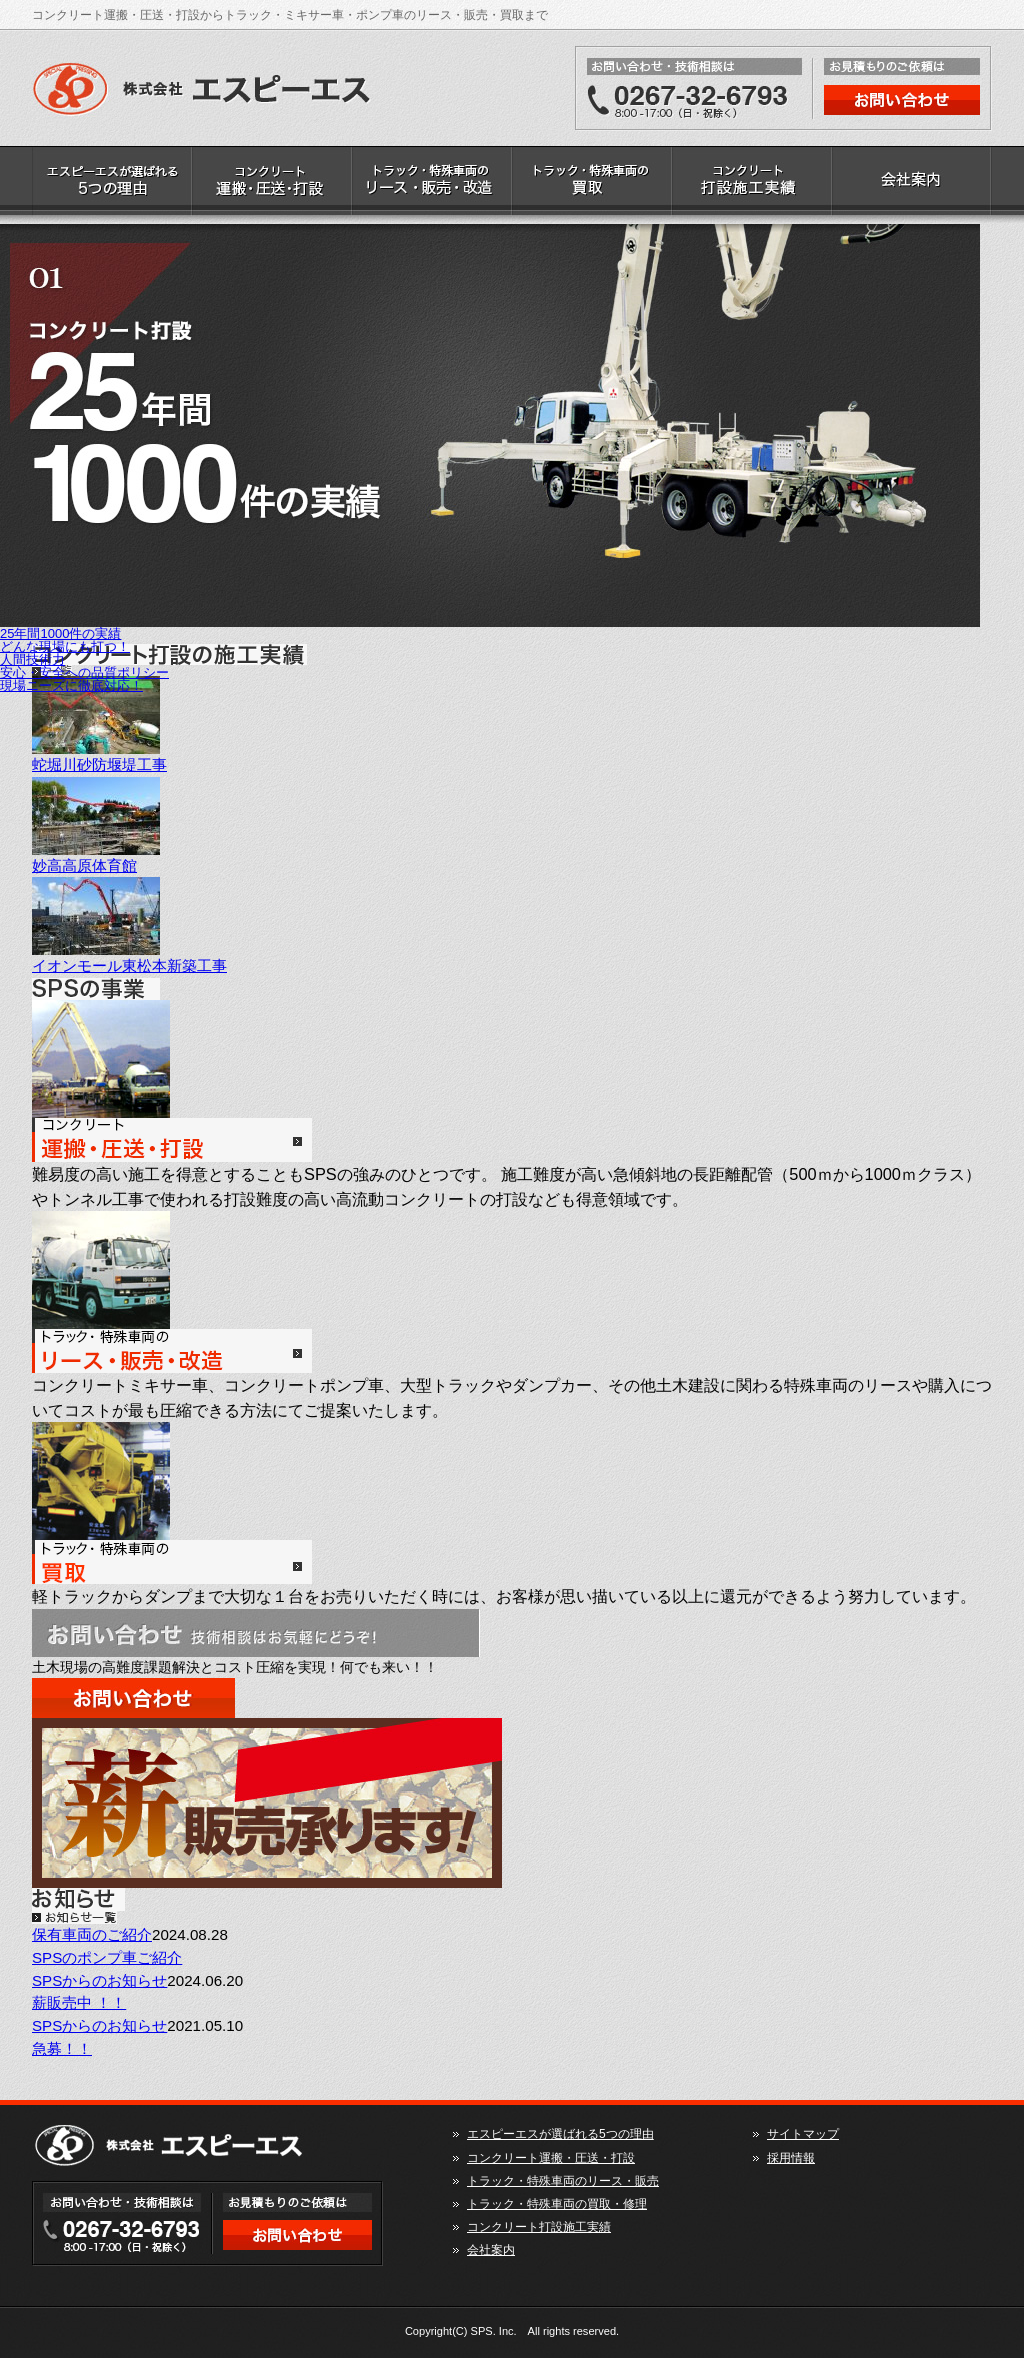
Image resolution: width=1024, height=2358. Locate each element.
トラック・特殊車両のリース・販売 (432, 185)
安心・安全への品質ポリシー (84, 672)
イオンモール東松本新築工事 (129, 965)
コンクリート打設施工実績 (752, 185)
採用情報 (791, 2158)
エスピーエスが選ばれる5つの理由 (112, 185)
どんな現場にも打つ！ (65, 646)
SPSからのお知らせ (99, 1980)
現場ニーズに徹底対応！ (71, 685)
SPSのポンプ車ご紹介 (107, 1957)
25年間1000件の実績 (60, 633)
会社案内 (912, 185)
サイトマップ (803, 2134)
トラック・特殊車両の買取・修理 (592, 185)
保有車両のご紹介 (92, 1934)
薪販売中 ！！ (79, 2002)
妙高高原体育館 (84, 865)
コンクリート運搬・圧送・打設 (272, 185)
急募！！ (62, 2048)
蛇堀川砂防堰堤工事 (99, 764)
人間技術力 (32, 659)
